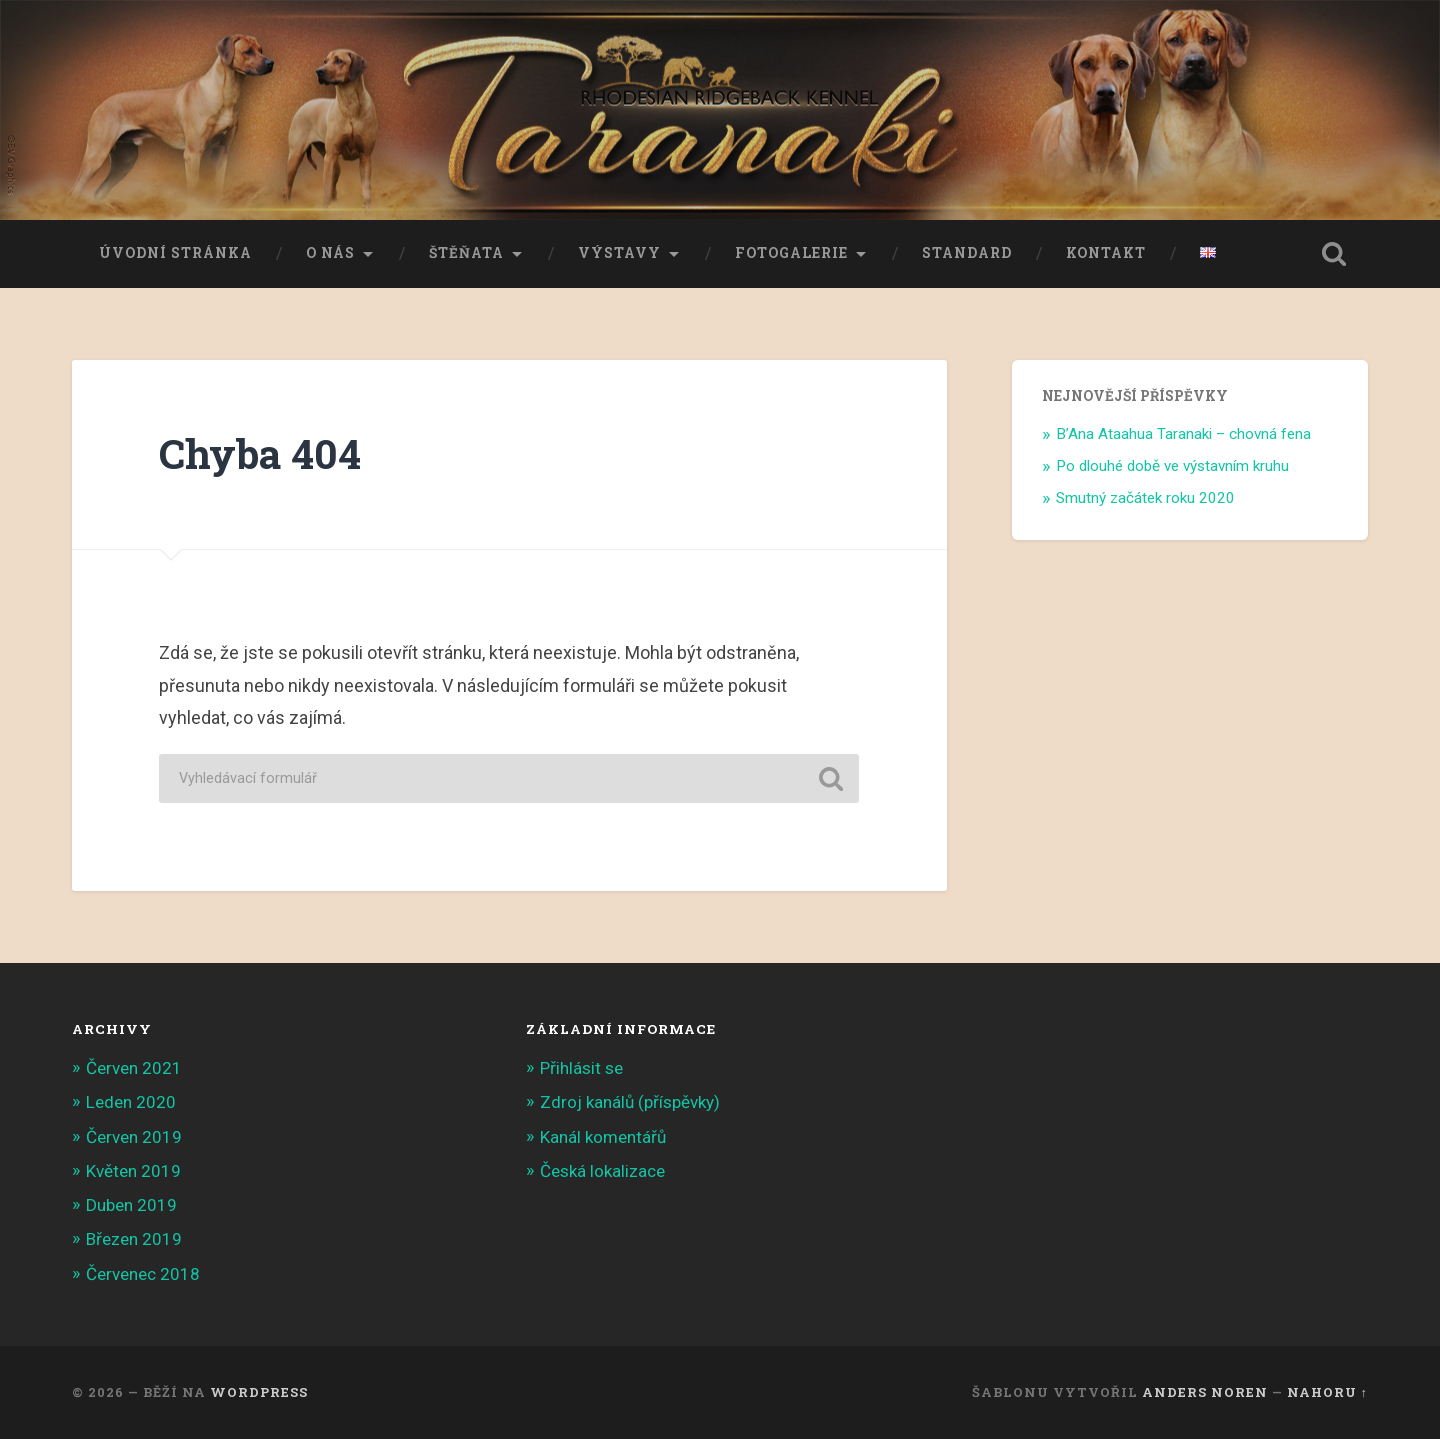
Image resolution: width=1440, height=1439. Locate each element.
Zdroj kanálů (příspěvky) (630, 1102)
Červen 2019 (134, 1137)
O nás (330, 253)
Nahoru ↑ (1327, 1392)
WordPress (259, 1392)
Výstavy (619, 253)
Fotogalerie (791, 253)
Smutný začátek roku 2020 (1145, 498)
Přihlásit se (581, 1068)
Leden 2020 (131, 1102)
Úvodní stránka (175, 253)
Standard (967, 253)
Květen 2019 (133, 1171)
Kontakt (1106, 253)
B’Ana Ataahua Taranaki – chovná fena (1183, 434)
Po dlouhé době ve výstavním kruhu (1172, 466)
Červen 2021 (134, 1068)
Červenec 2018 (143, 1274)
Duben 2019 (131, 1205)
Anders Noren (1205, 1392)
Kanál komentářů (603, 1137)
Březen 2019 (134, 1239)
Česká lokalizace (602, 1171)
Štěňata (466, 253)
